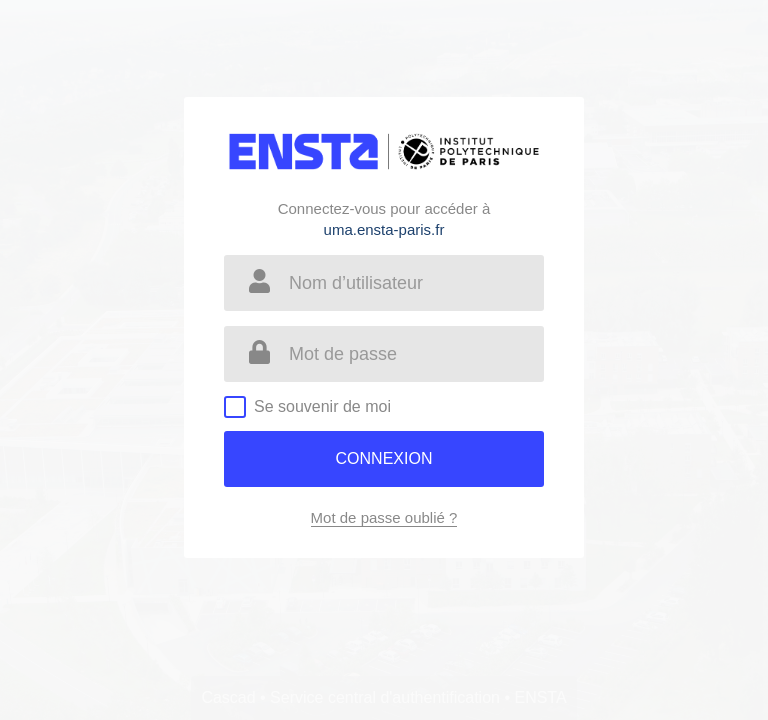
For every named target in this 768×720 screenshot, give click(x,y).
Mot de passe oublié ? (384, 517)
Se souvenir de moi (322, 406)
